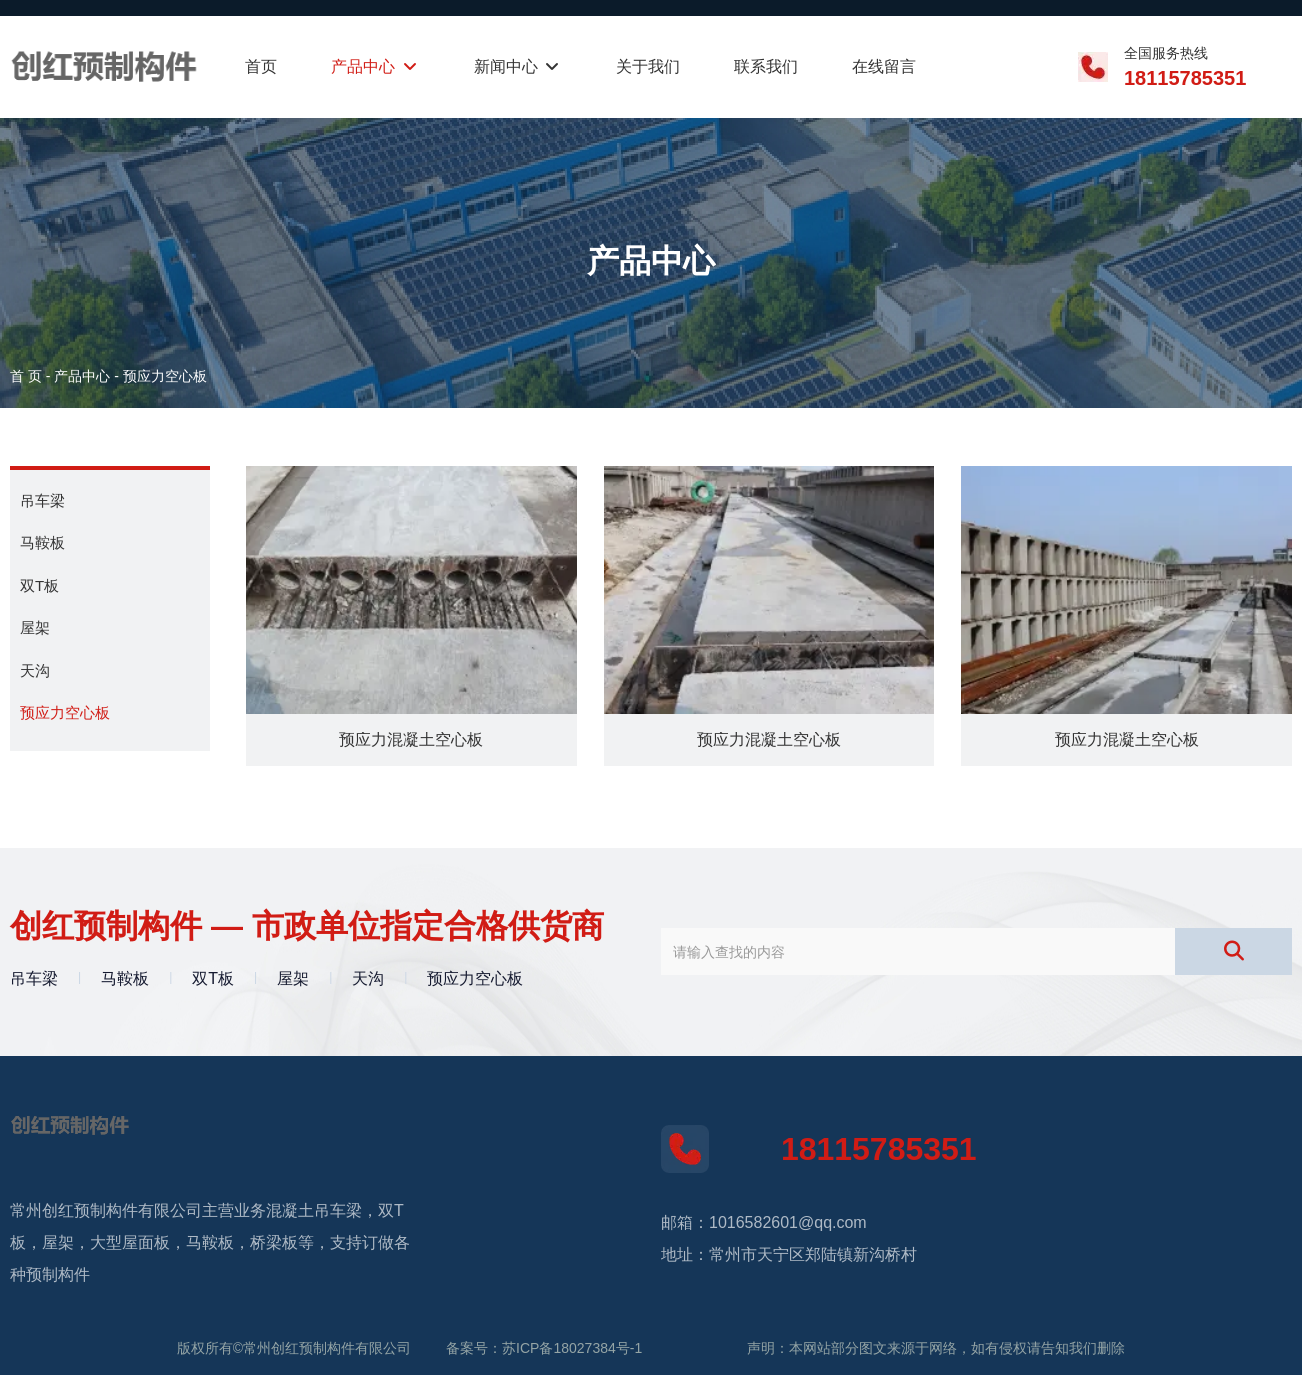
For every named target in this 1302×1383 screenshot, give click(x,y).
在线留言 (884, 66)
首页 (261, 66)
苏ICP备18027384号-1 (572, 1356)
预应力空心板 (65, 712)
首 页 (28, 376)
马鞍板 (42, 542)
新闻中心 (518, 66)
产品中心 (375, 66)
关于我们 (648, 66)
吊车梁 (42, 500)
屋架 (35, 627)
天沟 (35, 670)
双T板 (39, 585)
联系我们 (766, 66)
